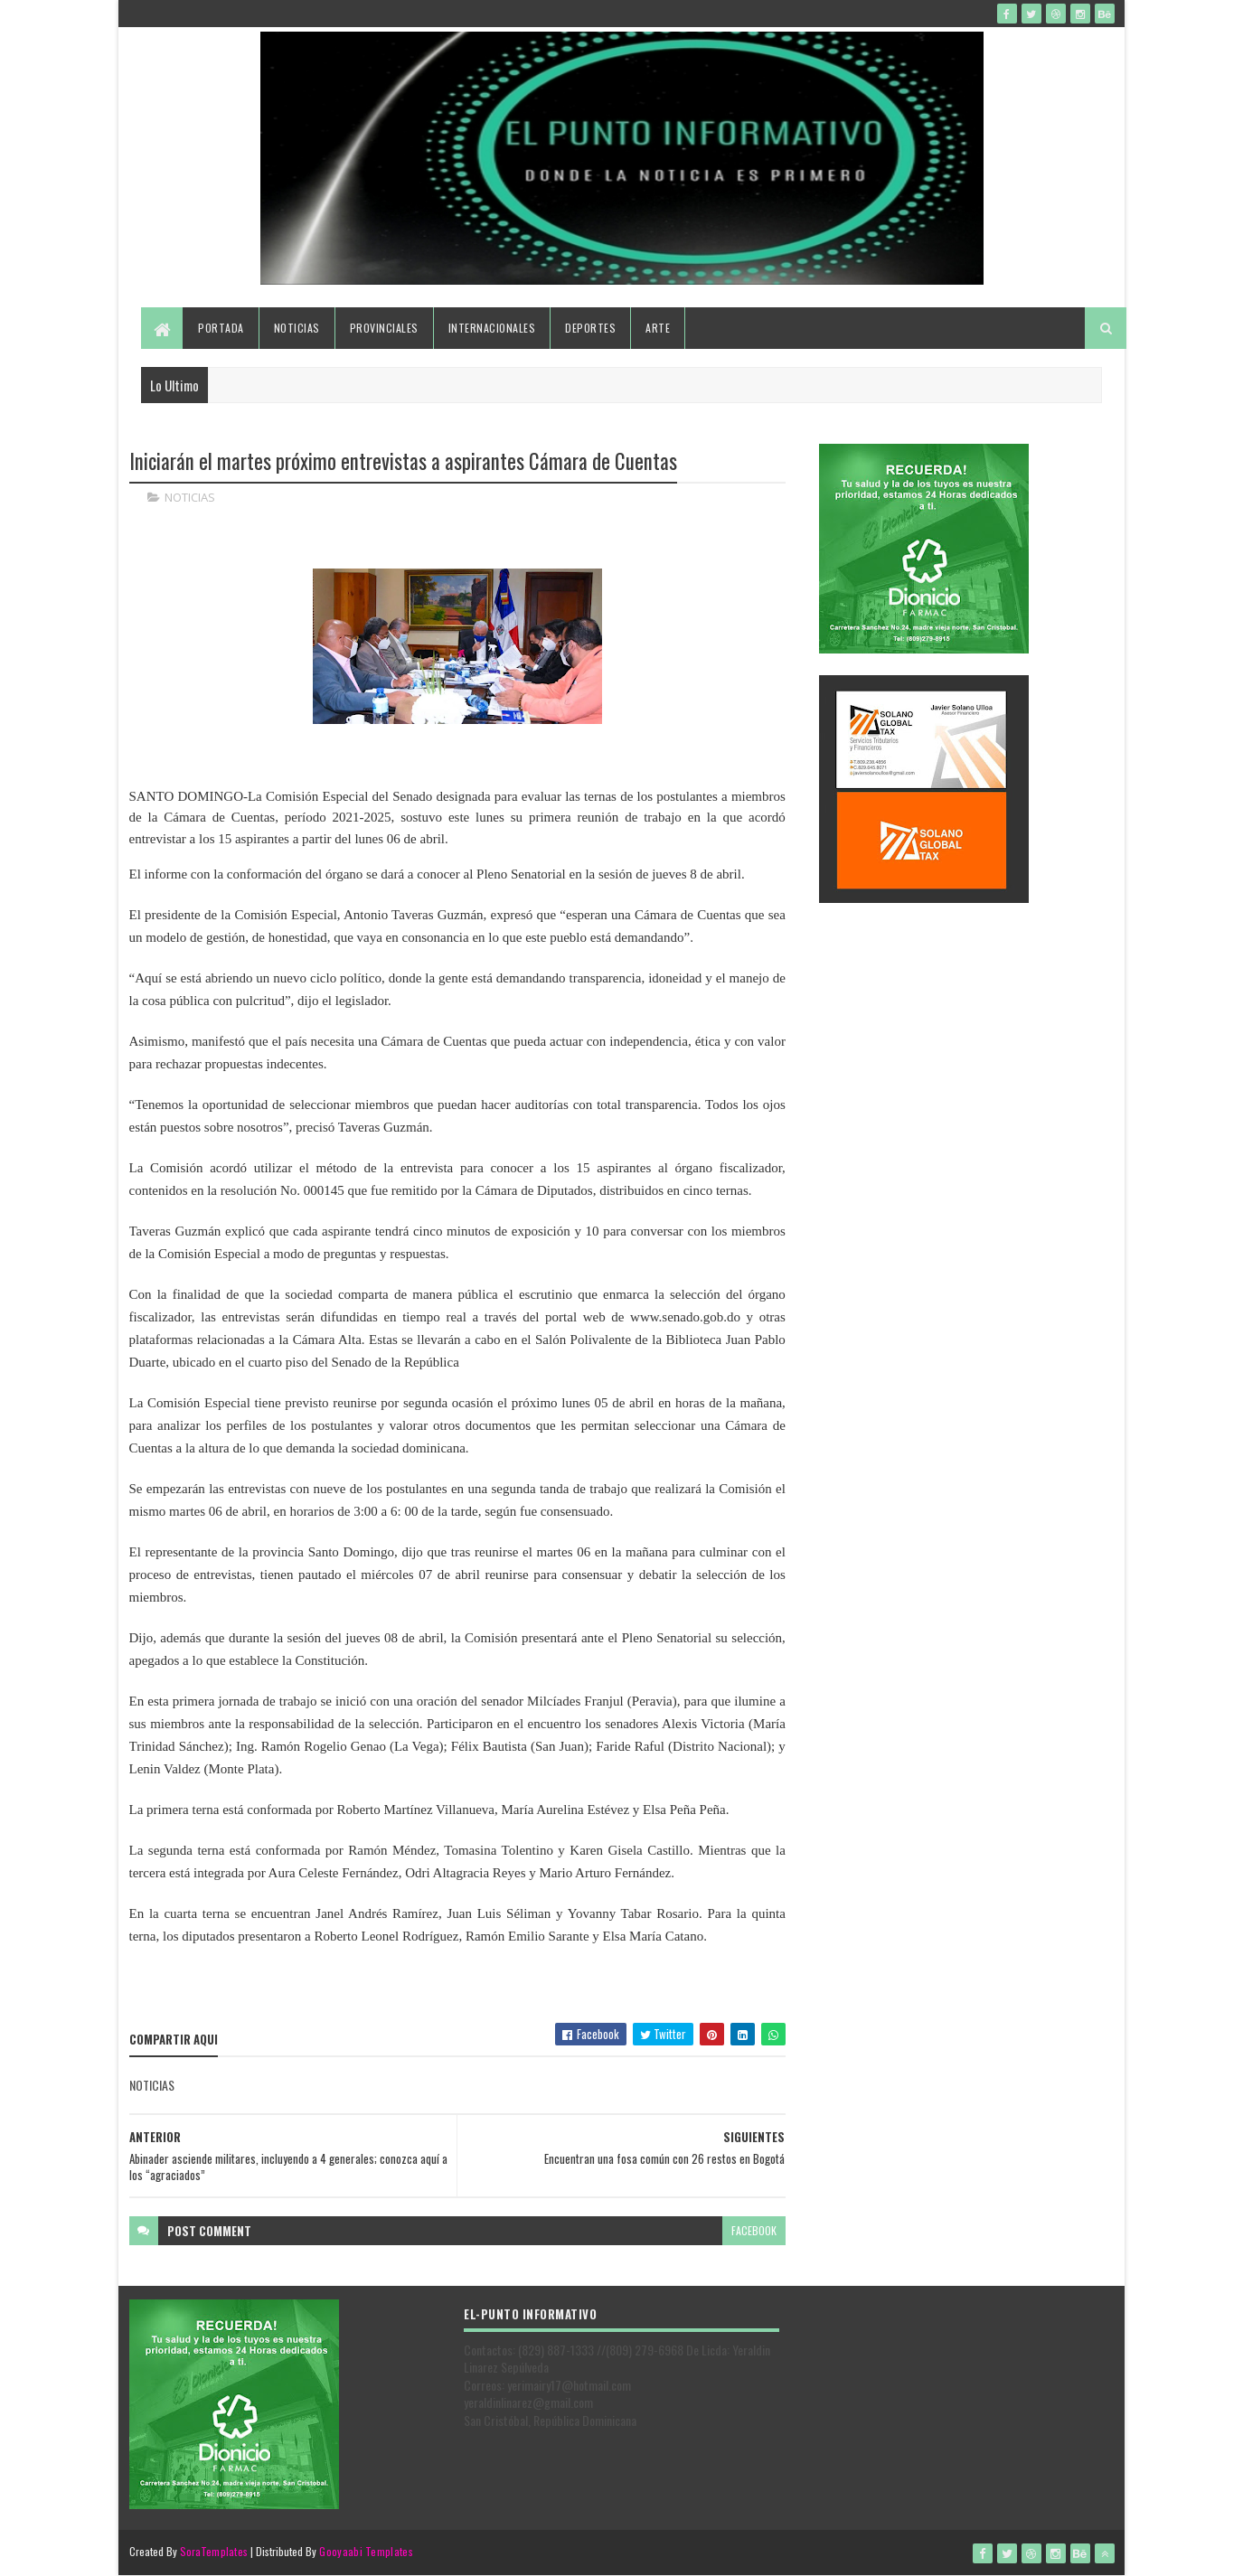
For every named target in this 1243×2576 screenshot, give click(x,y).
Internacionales (492, 327)
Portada (221, 327)
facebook (754, 2230)
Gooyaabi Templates (365, 2551)
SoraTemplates (214, 2551)
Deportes (590, 327)
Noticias (297, 327)
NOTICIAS (190, 497)
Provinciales (384, 327)
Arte (657, 327)
